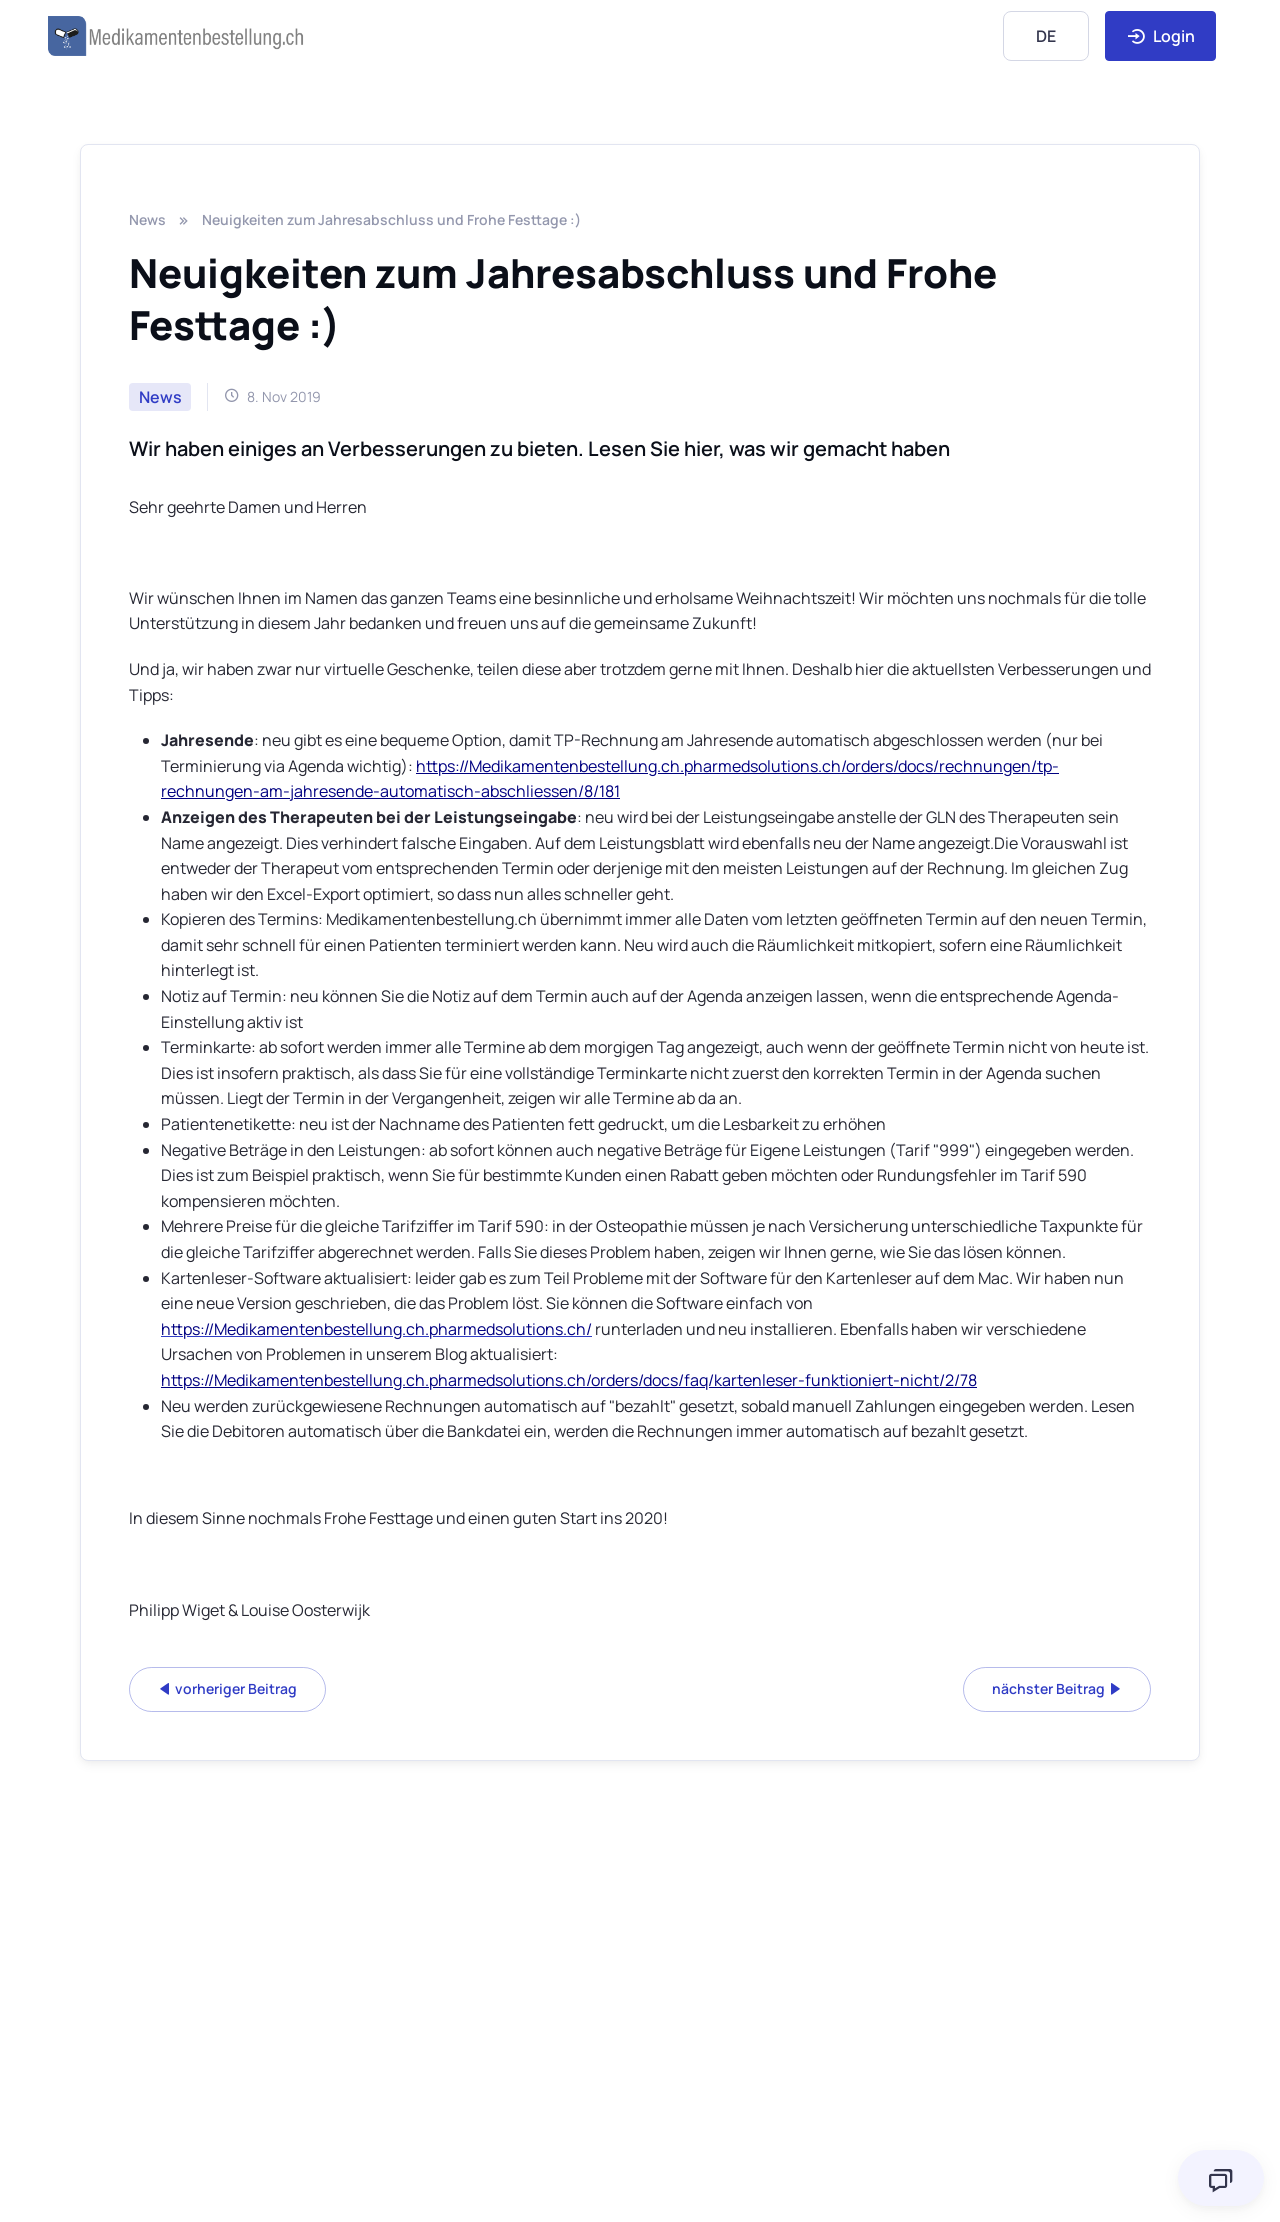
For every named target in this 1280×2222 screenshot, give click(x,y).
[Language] (1046, 35)
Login (1160, 36)
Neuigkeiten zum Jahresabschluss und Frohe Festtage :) (391, 219)
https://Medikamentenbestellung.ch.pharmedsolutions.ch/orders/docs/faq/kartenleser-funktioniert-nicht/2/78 (569, 1380)
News (147, 219)
